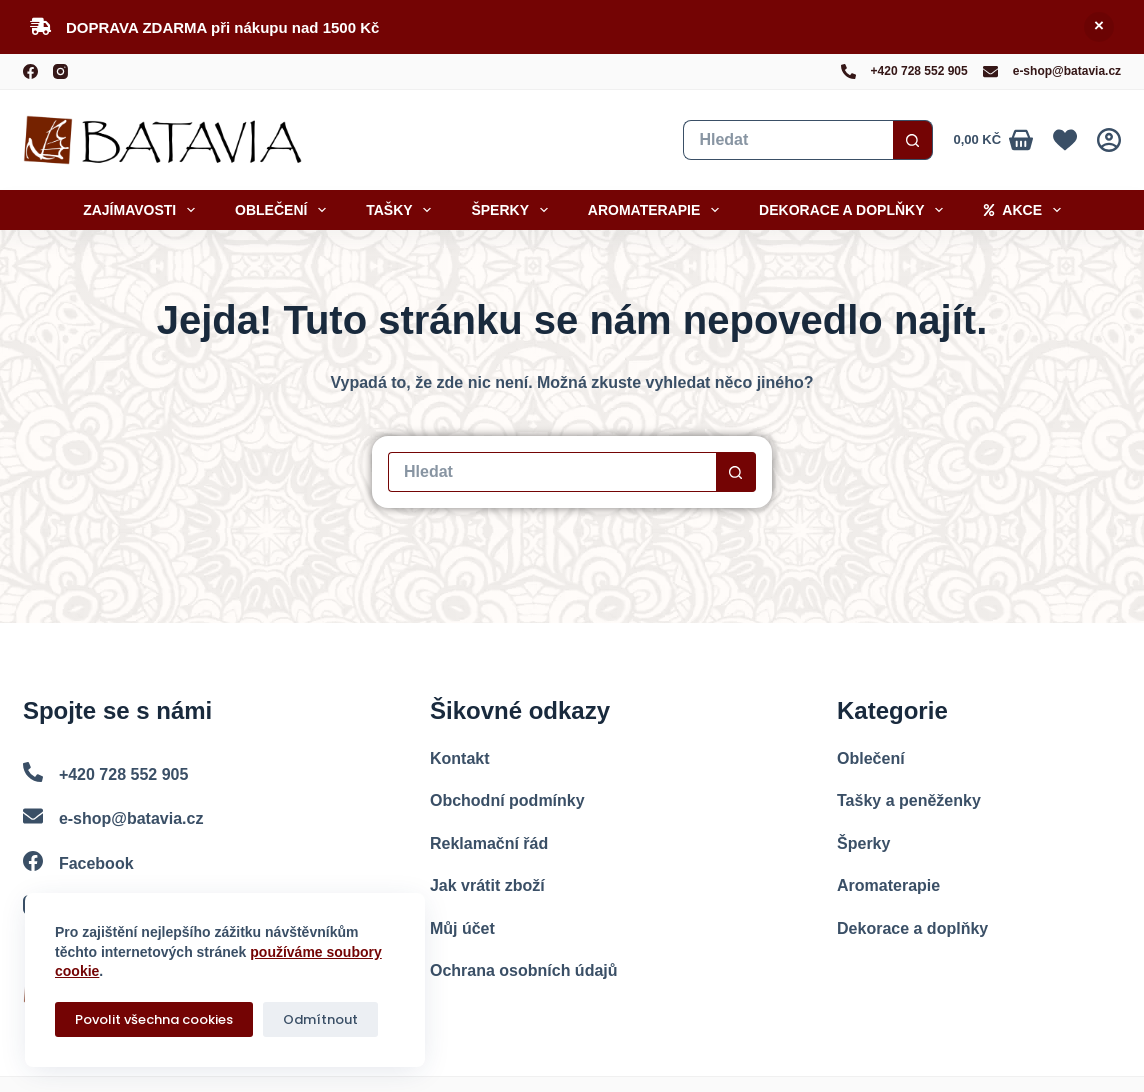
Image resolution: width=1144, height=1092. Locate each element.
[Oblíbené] (1065, 140)
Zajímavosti (143, 210)
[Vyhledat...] (788, 140)
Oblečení (284, 210)
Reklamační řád (489, 843)
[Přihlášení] (1109, 140)
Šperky (513, 210)
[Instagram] (60, 71)
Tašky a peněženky (909, 800)
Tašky (402, 210)
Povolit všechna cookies (154, 1019)
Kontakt (460, 758)
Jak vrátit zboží (487, 885)
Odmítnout (320, 1019)
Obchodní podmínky (507, 800)
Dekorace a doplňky (855, 210)
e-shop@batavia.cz (1067, 71)
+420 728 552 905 (919, 71)
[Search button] (913, 140)
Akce (1025, 210)
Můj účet (462, 928)
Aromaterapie (657, 210)
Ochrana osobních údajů (524, 970)
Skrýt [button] (1099, 27)
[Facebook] (30, 71)
